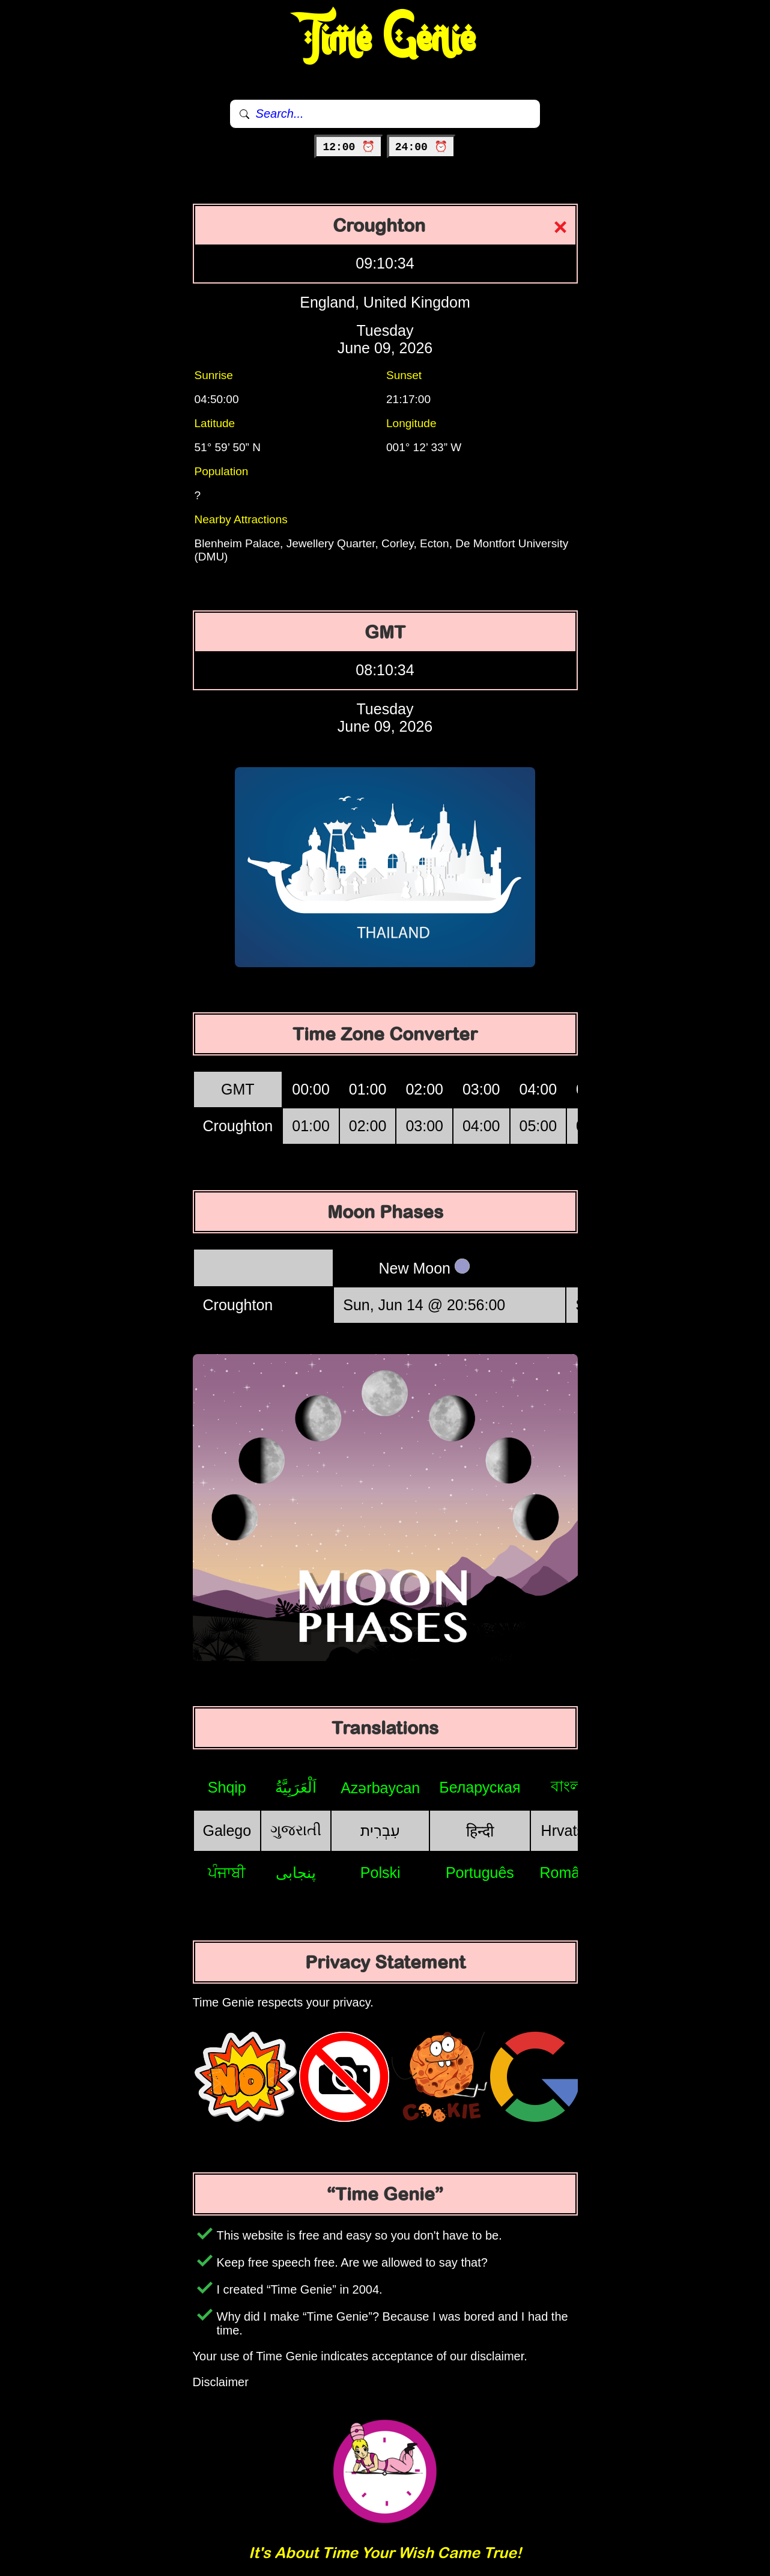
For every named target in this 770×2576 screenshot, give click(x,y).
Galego (227, 1830)
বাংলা (568, 1786)
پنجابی (296, 1872)
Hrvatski (568, 1830)
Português (480, 1872)
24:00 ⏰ (421, 147)
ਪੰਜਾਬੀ (227, 1872)
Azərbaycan (380, 1787)
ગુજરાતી (295, 1829)
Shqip (227, 1787)
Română (568, 1872)
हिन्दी (480, 1831)
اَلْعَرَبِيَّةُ (296, 1787)
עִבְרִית (380, 1830)
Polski (380, 1872)
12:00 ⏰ (349, 147)
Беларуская (479, 1787)
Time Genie (385, 39)
